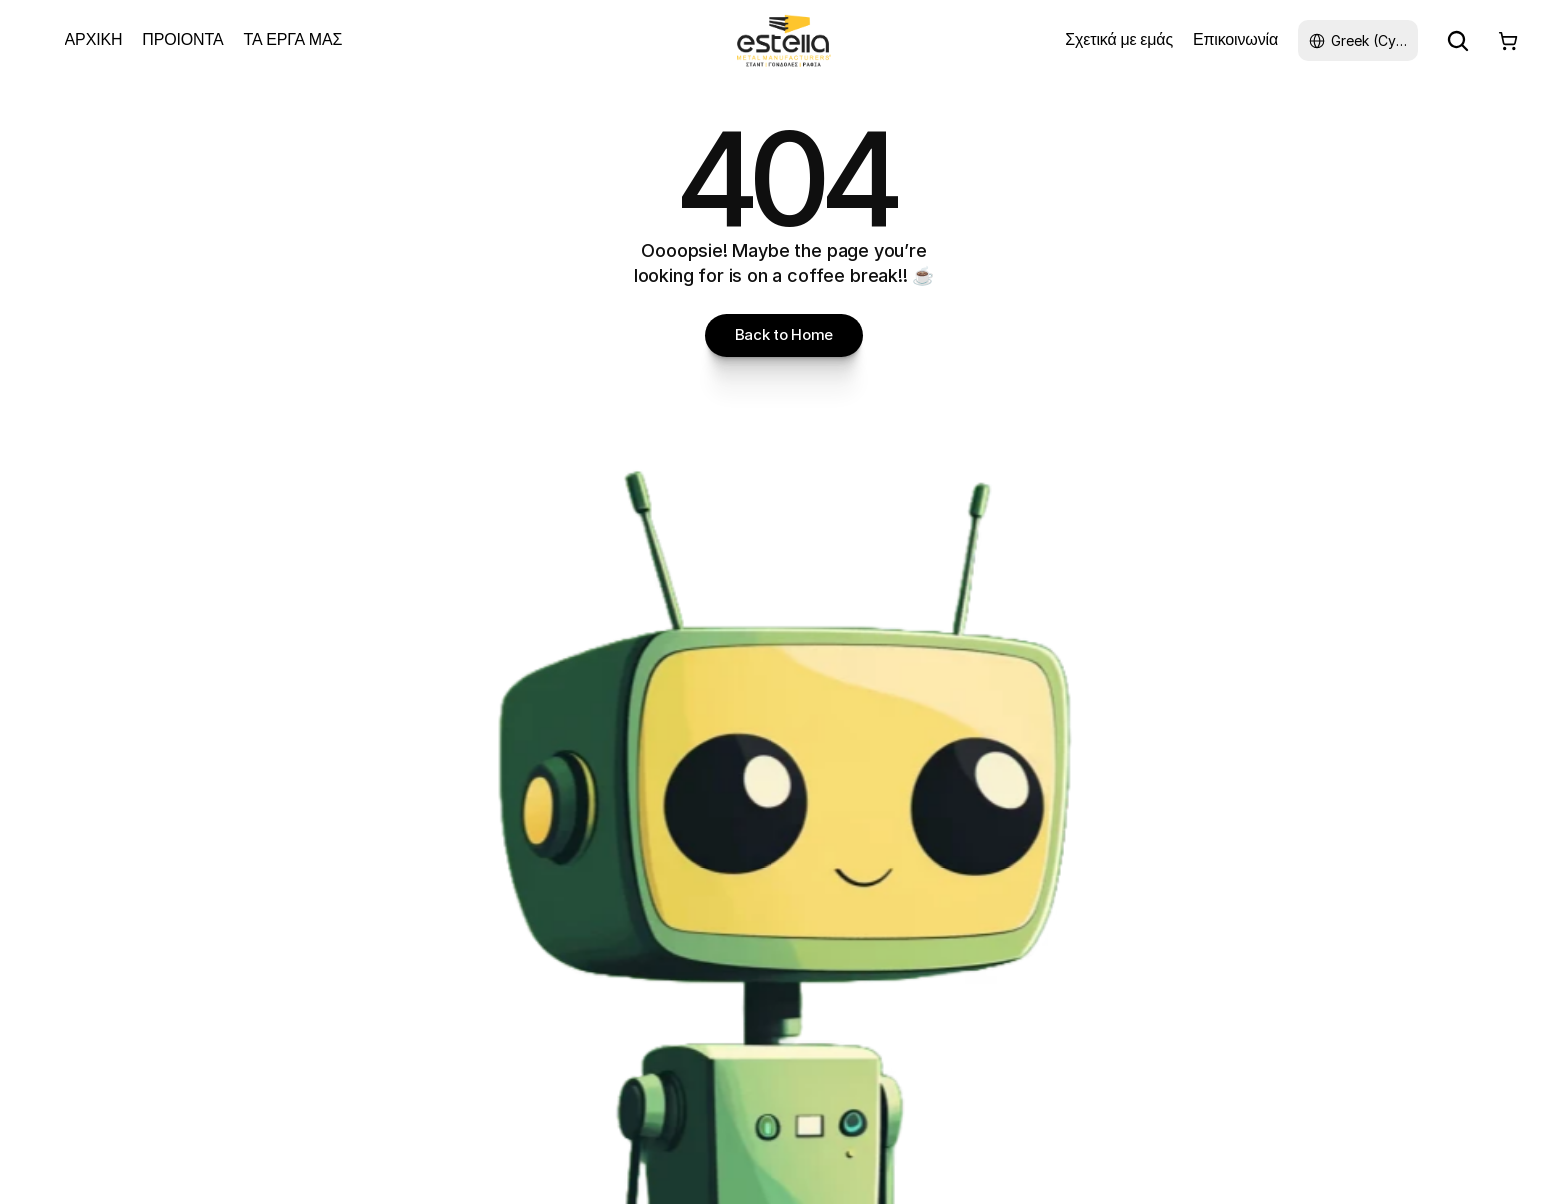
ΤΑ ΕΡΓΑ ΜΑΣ (292, 39)
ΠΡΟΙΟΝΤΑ (182, 39)
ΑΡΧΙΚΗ (94, 39)
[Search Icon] (1458, 41)
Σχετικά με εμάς (1119, 39)
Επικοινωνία (1235, 39)
